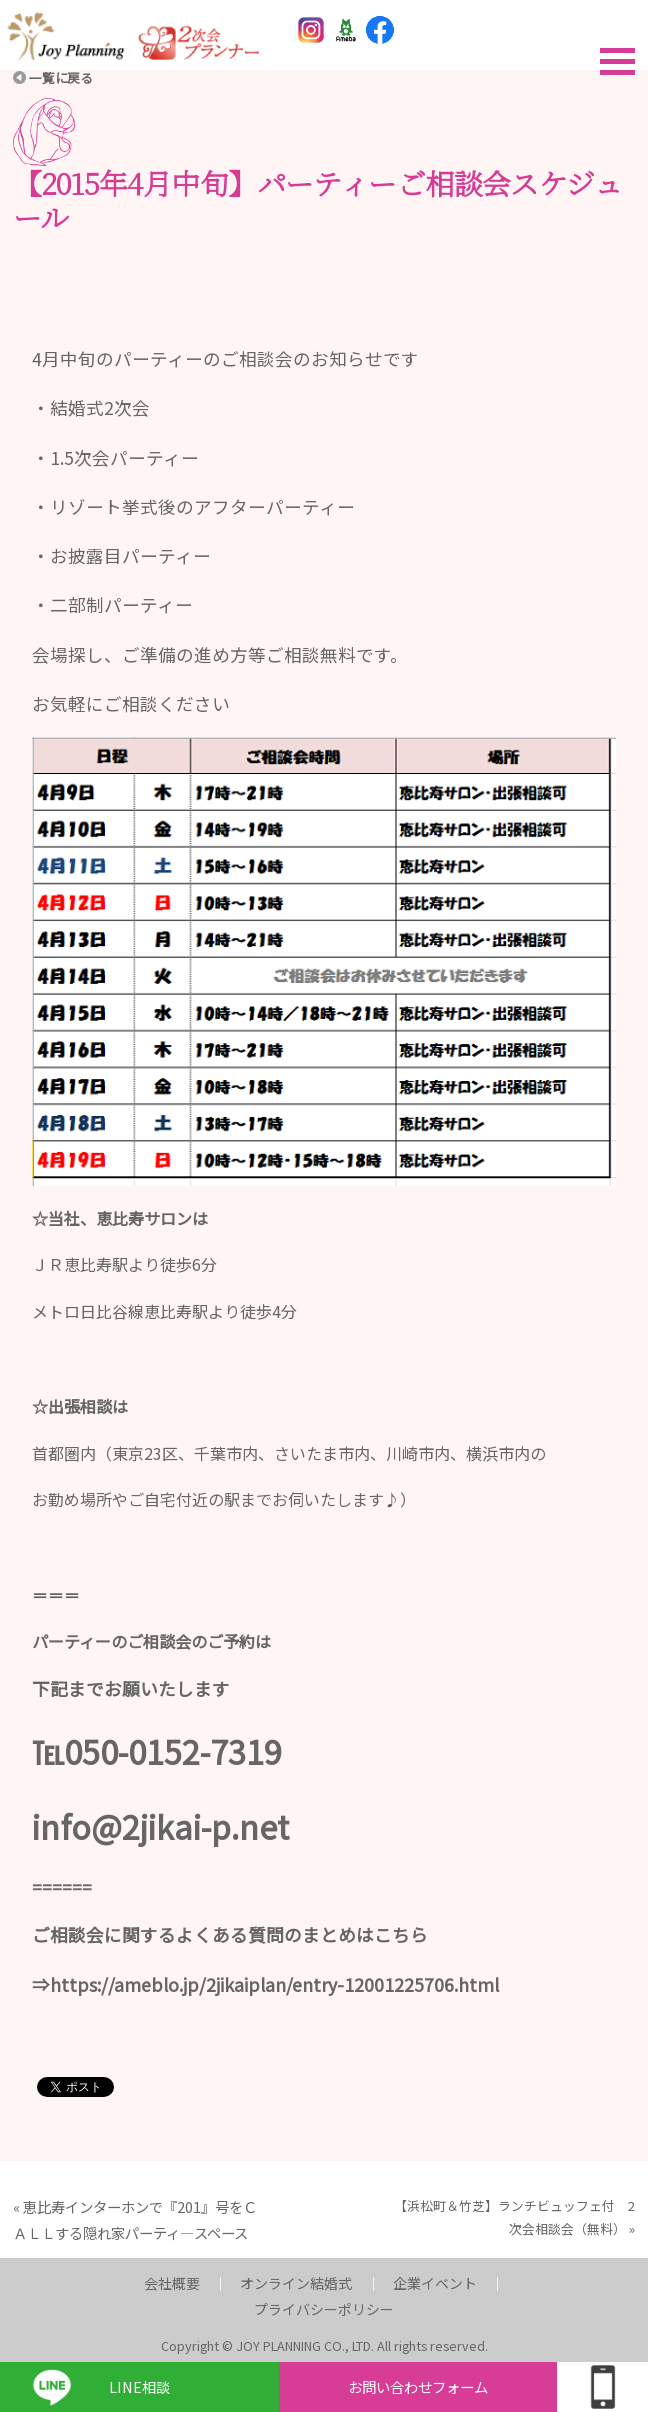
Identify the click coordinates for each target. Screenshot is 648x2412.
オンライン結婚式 (296, 2283)
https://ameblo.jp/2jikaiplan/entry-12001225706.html (274, 1984)
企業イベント (435, 2283)
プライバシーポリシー (324, 2309)
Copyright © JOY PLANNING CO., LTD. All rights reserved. (324, 2345)
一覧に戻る (61, 77)
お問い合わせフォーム (418, 2386)
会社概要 (172, 2283)
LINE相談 (139, 2386)
